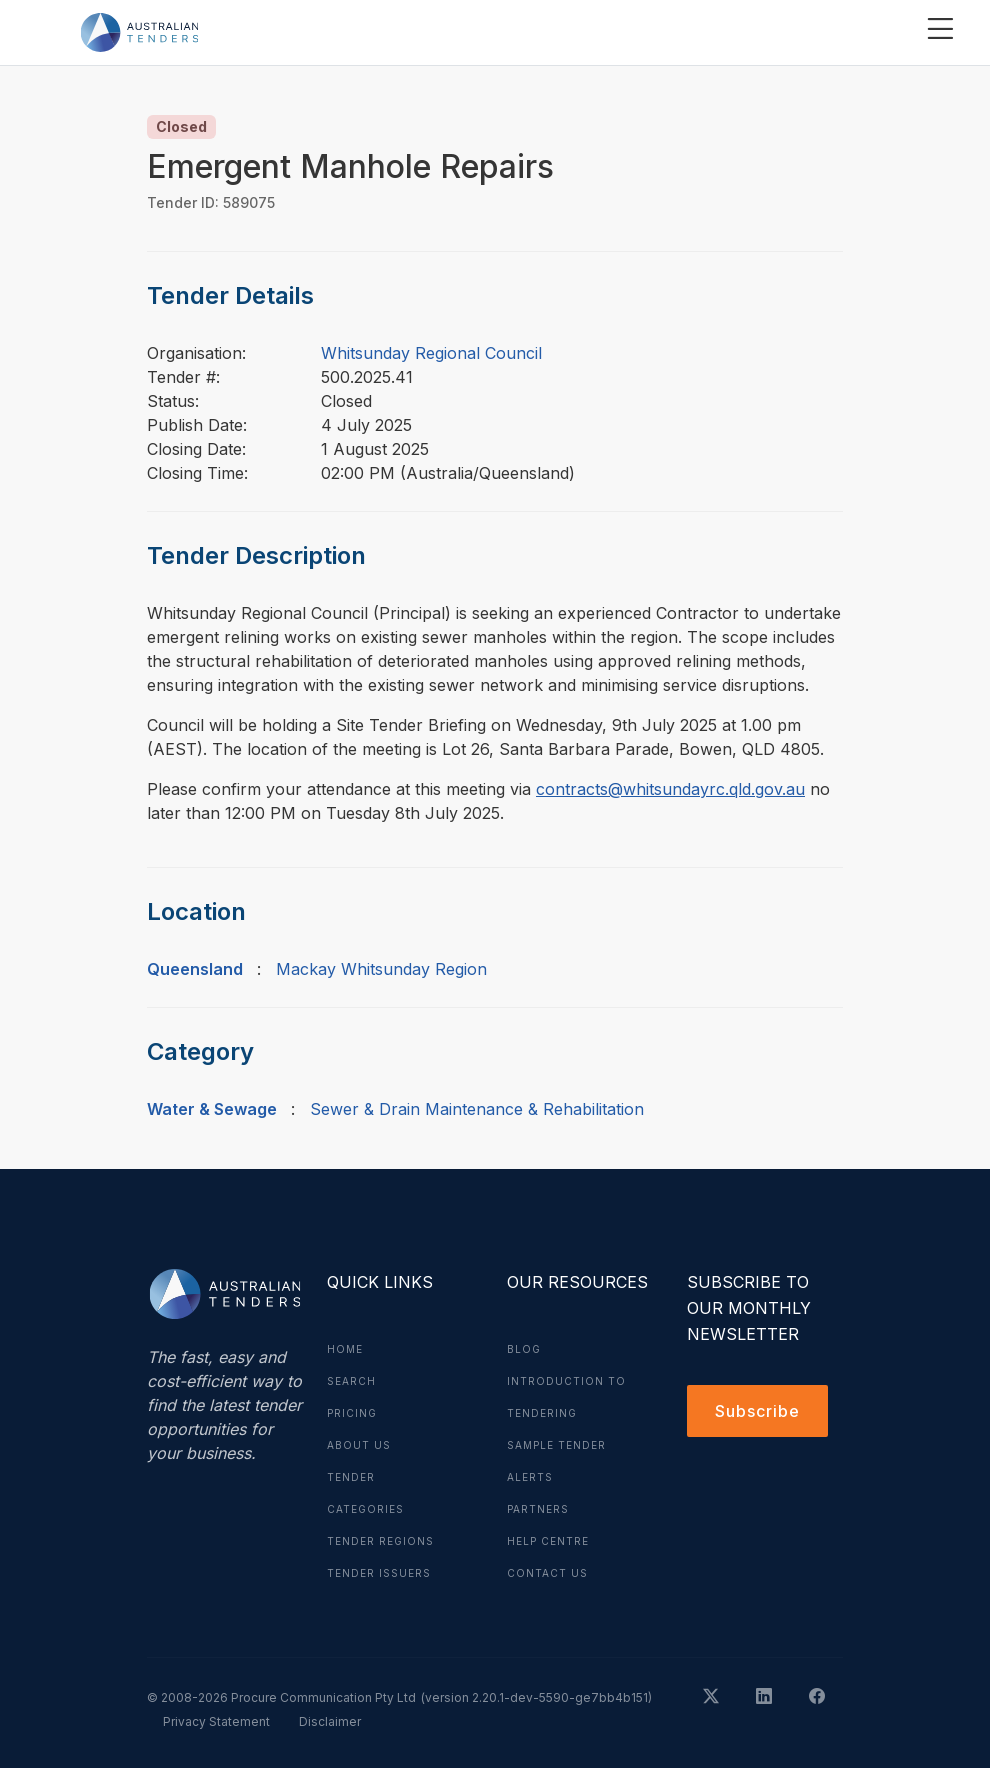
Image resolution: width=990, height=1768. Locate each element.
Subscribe (757, 1411)
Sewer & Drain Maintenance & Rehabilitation (477, 1109)
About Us (359, 1445)
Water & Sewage (212, 1109)
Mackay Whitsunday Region (381, 969)
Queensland (195, 969)
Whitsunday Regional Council (431, 353)
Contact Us (547, 1573)
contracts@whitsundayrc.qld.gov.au (670, 789)
